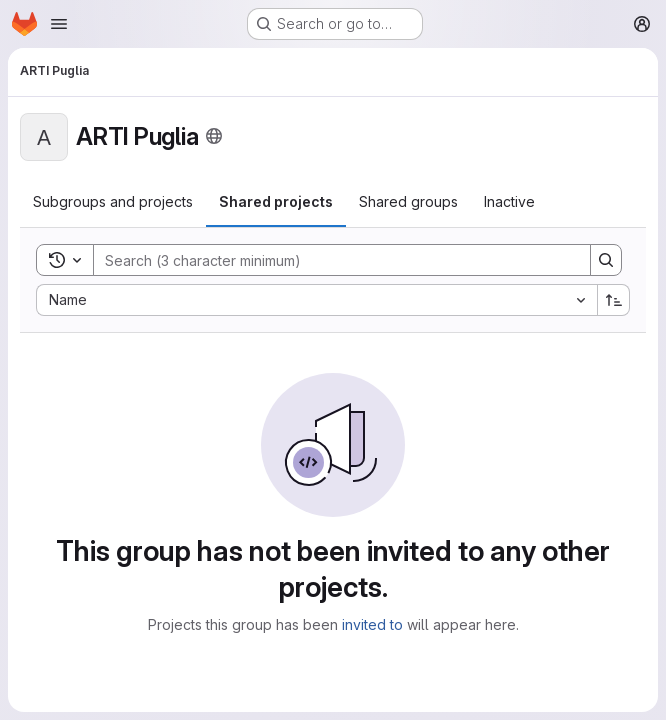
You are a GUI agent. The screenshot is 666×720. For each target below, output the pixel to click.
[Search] (332, 260)
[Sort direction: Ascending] (614, 300)
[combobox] (316, 300)
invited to (372, 624)
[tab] (113, 202)
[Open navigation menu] (59, 24)
